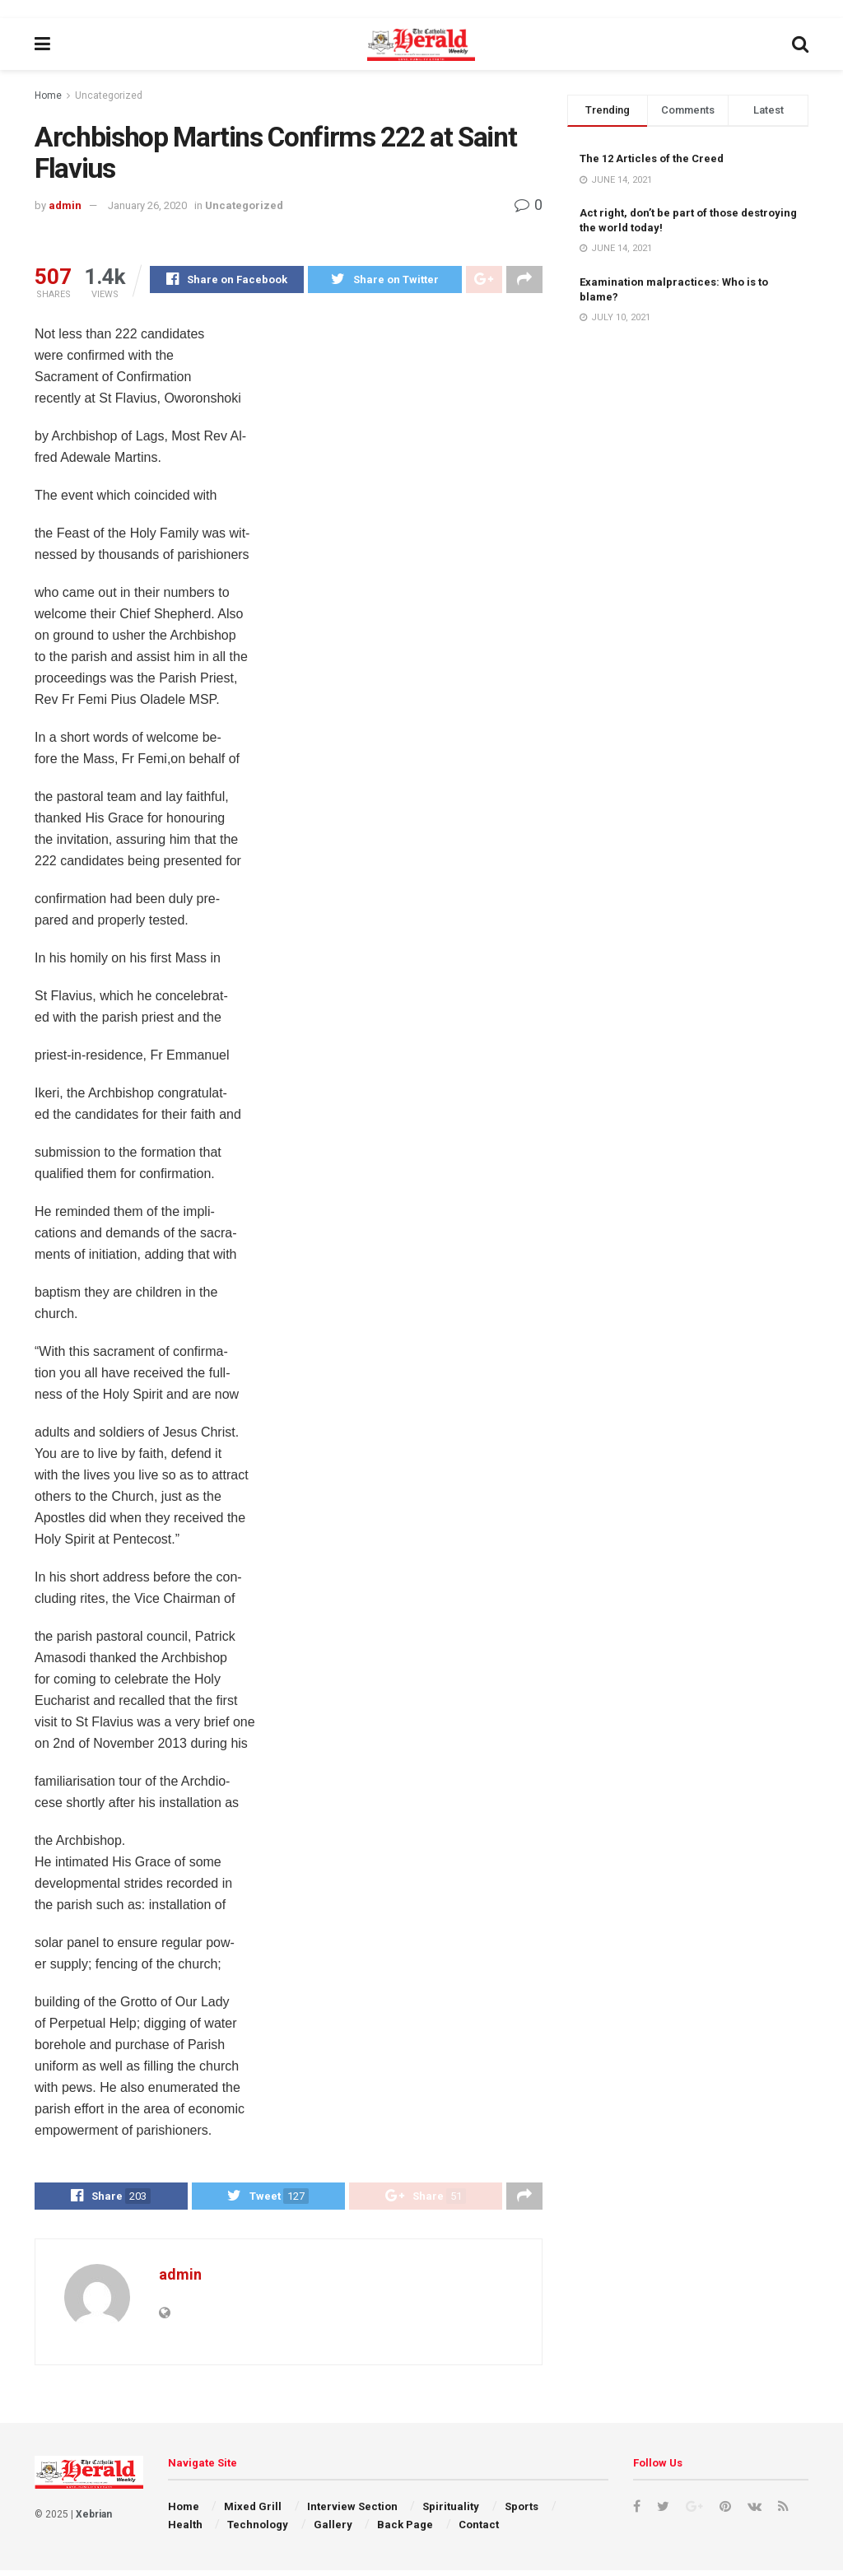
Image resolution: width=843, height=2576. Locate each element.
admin (65, 205)
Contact (479, 2531)
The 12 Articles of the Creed (652, 158)
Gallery (333, 2531)
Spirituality (450, 2513)
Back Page (405, 2531)
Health (185, 2531)
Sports (521, 2513)
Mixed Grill (253, 2513)
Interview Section (352, 2513)
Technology (257, 2531)
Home (48, 95)
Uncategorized (108, 95)
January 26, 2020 (147, 205)
